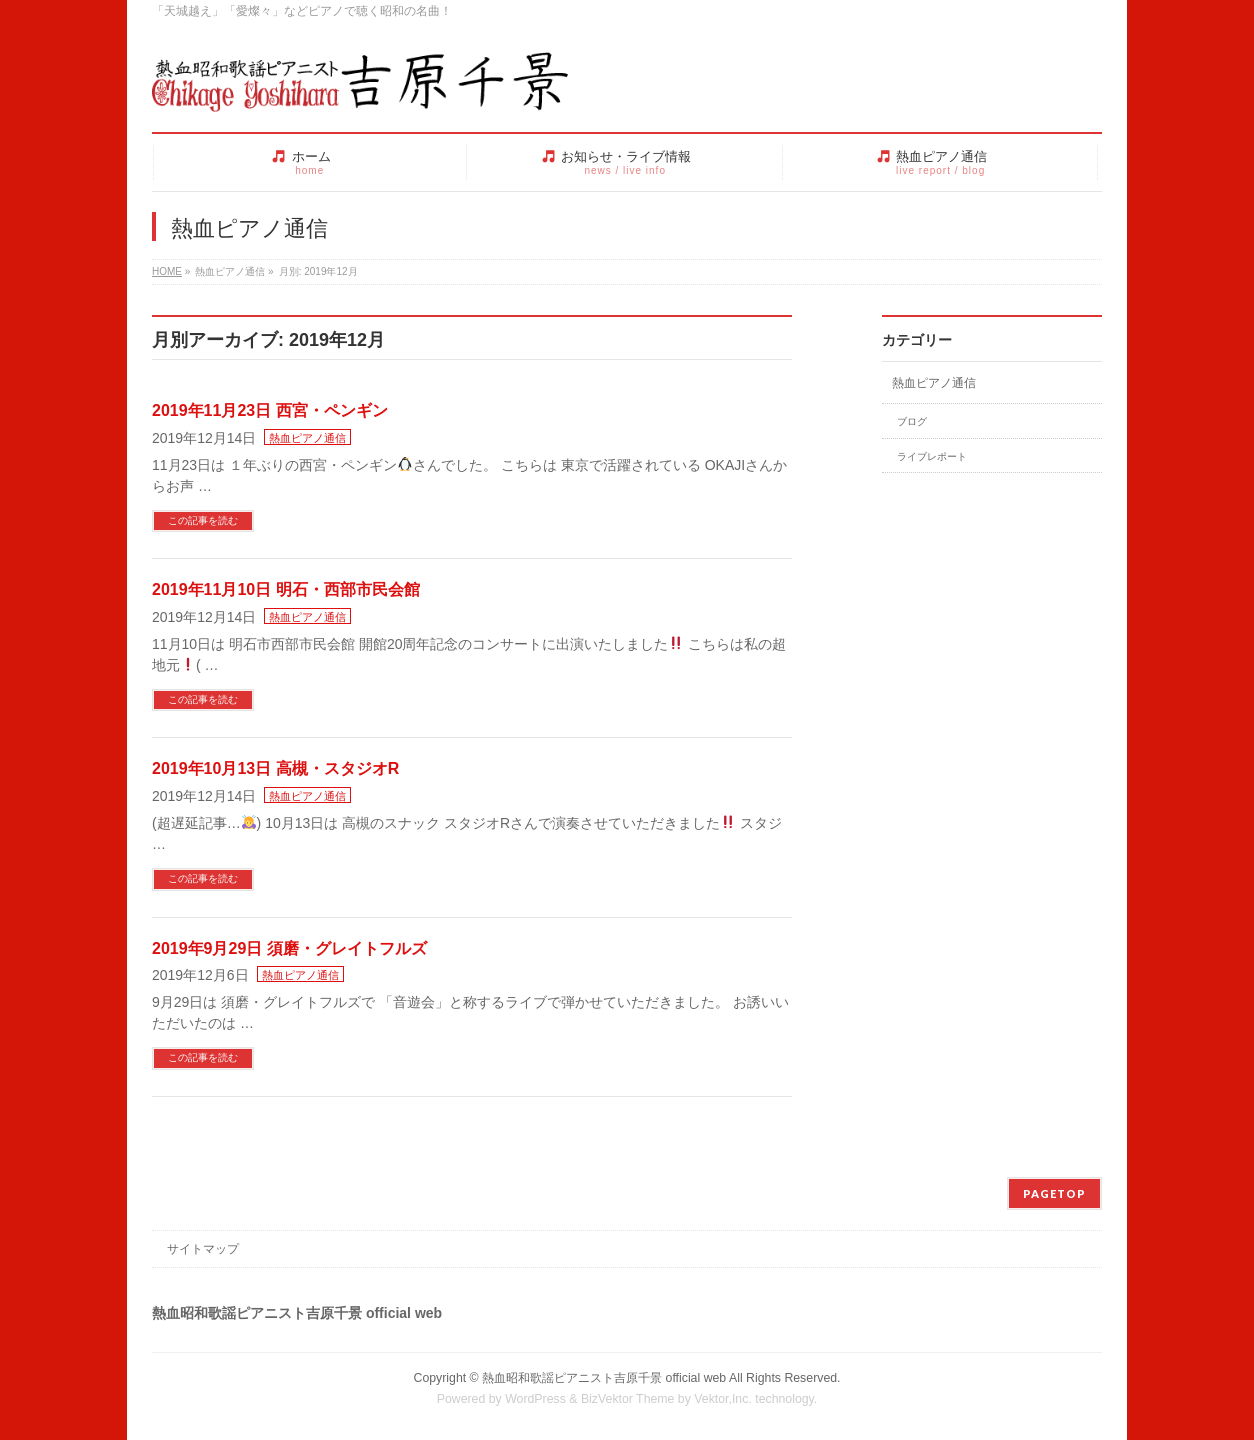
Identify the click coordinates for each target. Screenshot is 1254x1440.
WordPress (535, 1399)
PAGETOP (1054, 1193)
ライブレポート (932, 456)
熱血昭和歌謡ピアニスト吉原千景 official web (604, 1378)
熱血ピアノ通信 (307, 438)
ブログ (912, 421)
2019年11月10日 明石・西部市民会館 (286, 589)
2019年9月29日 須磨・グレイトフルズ (289, 948)
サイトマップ (203, 1249)
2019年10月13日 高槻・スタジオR (275, 768)
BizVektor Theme (628, 1399)
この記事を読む (203, 520)
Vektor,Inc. (723, 1399)
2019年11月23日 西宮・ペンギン (270, 410)
